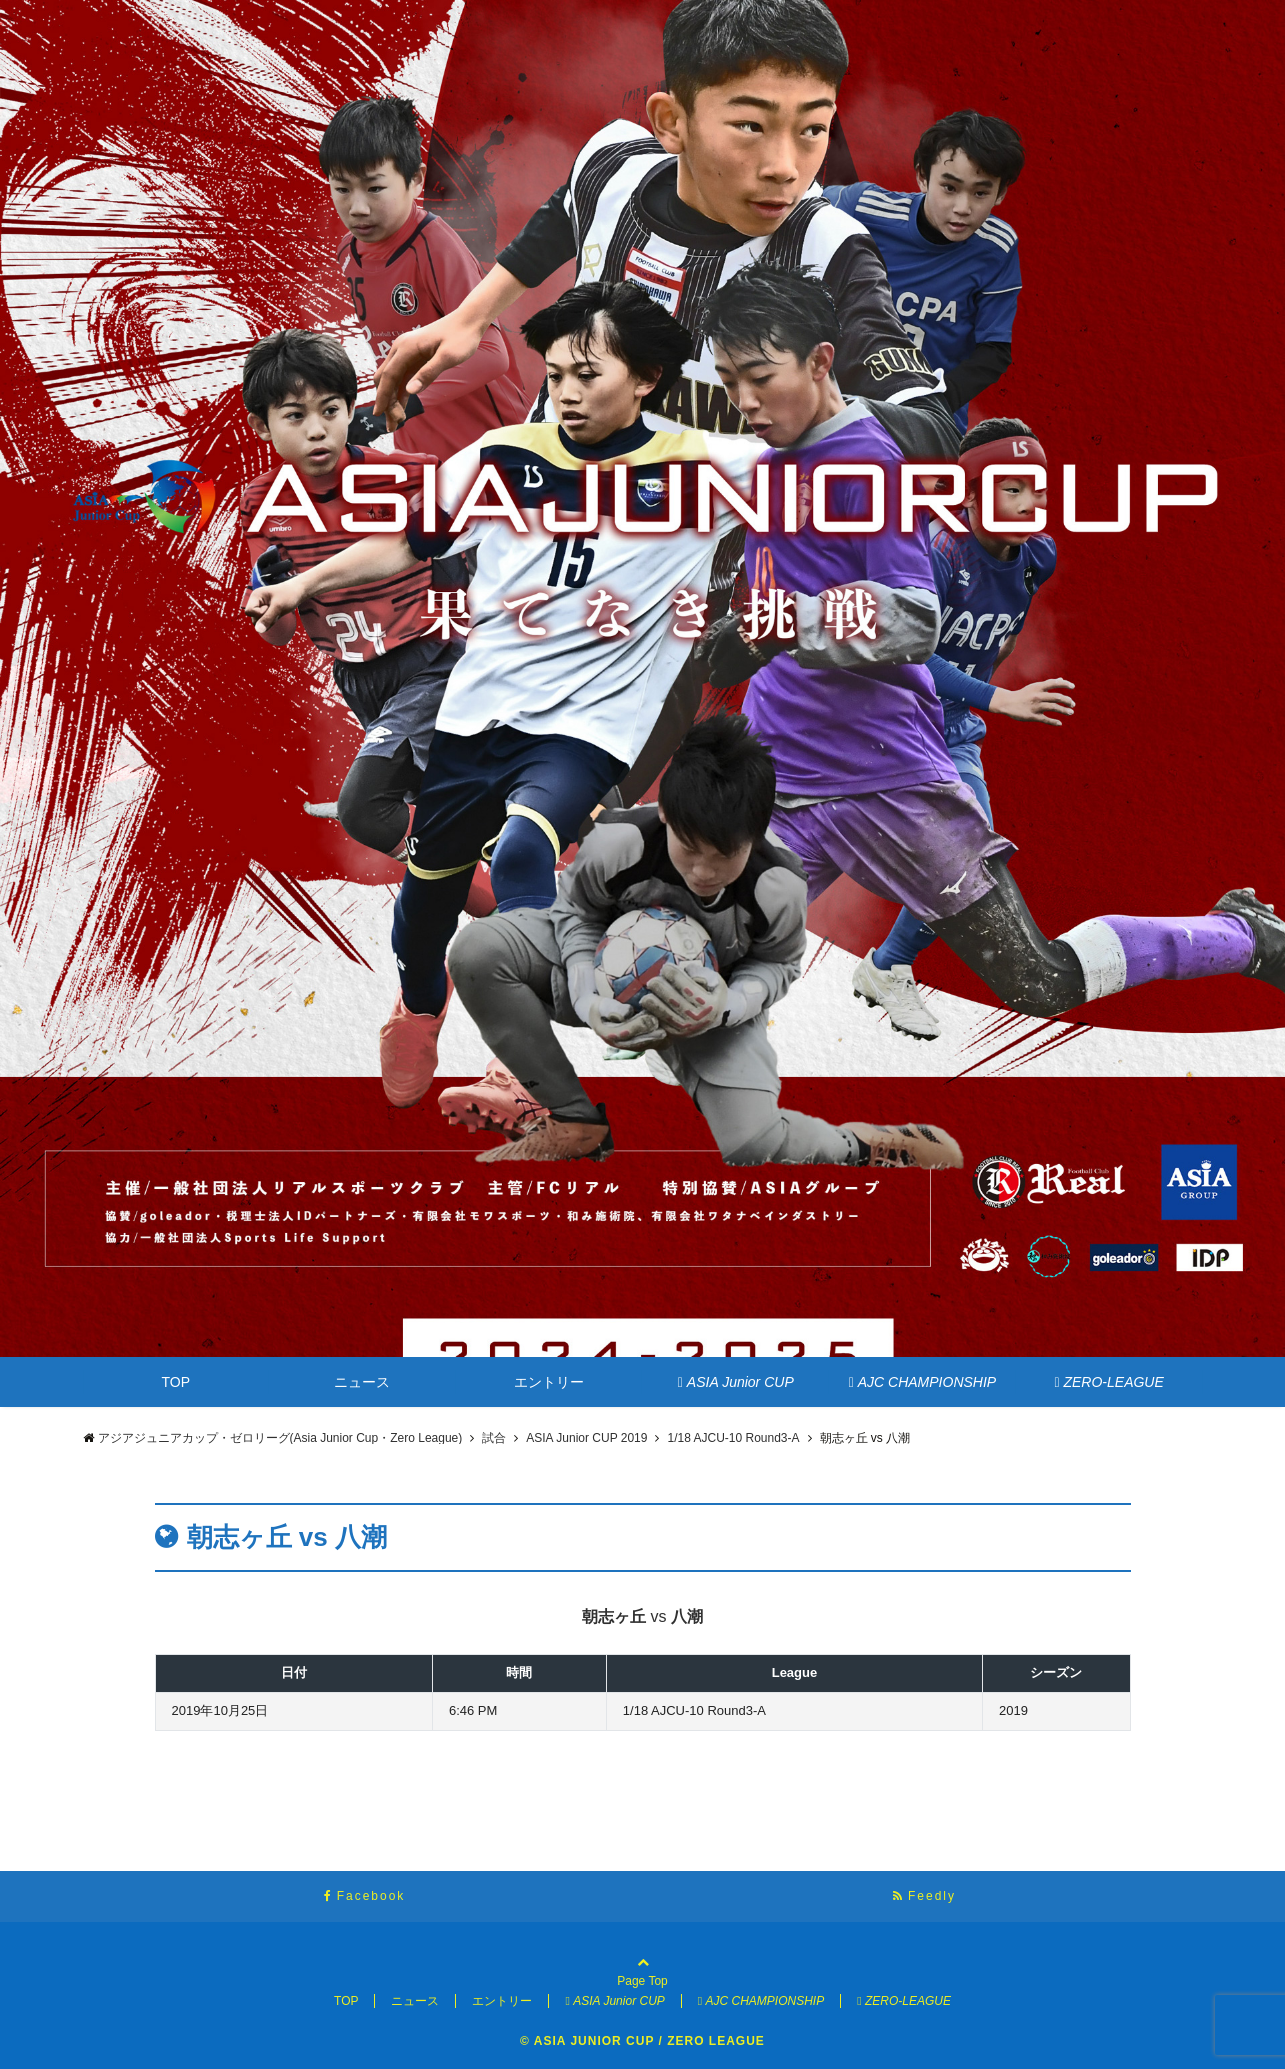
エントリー (549, 1382)
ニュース (362, 1382)
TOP (176, 1382)
